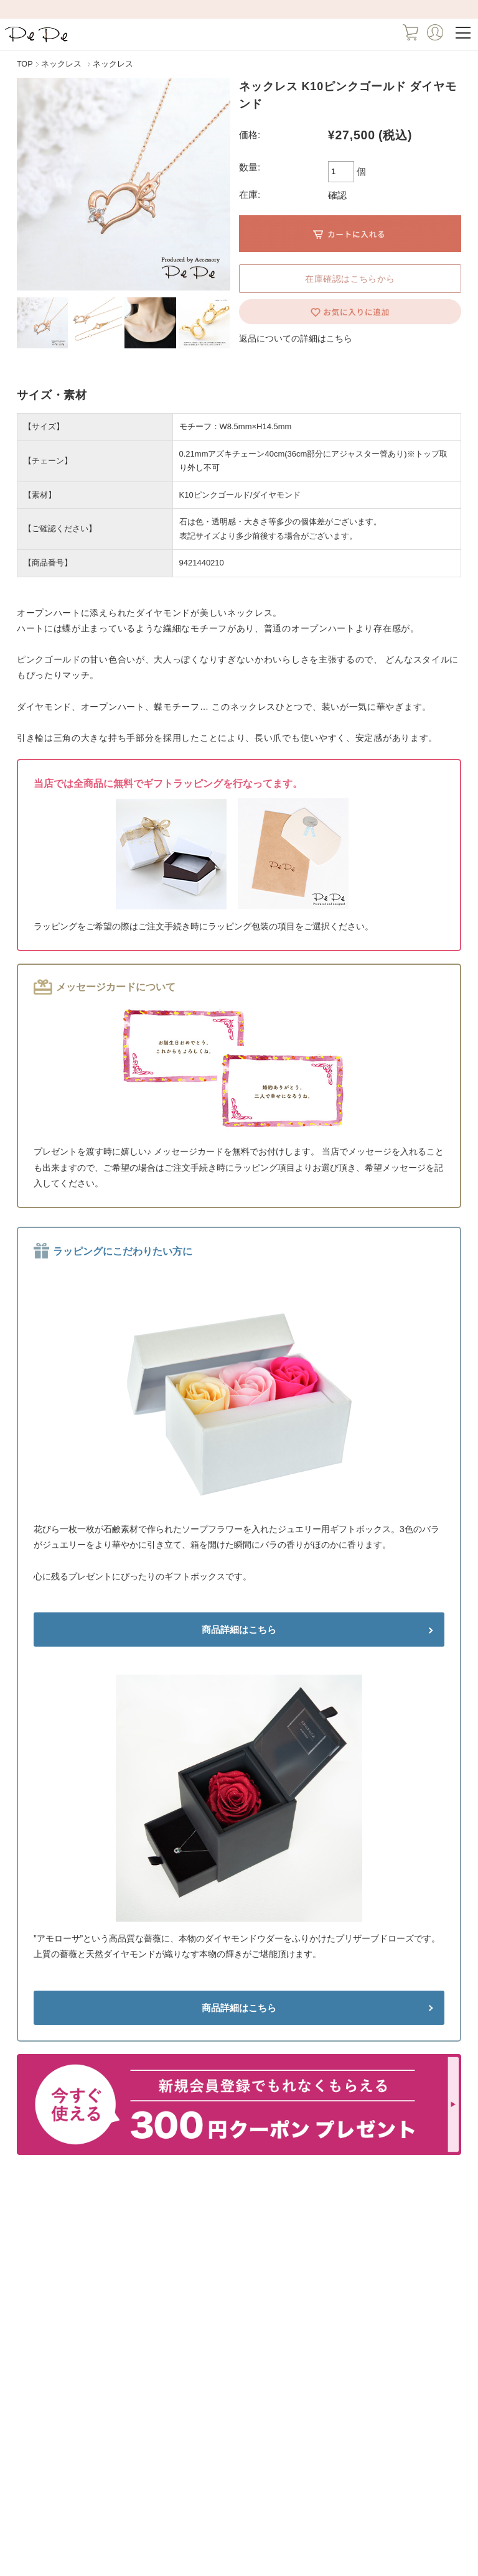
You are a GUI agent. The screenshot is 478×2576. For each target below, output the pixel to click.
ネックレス (61, 64)
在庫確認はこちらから (350, 279)
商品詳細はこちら (239, 1629)
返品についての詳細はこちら (295, 338)
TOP (25, 64)
